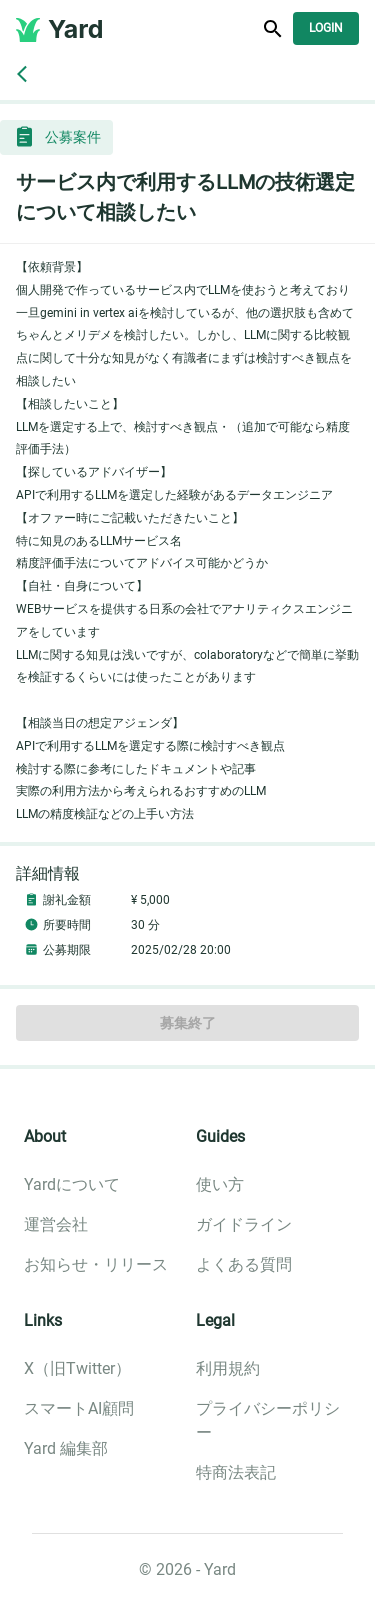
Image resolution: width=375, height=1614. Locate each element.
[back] (22, 74)
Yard (76, 29)
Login (326, 28)
